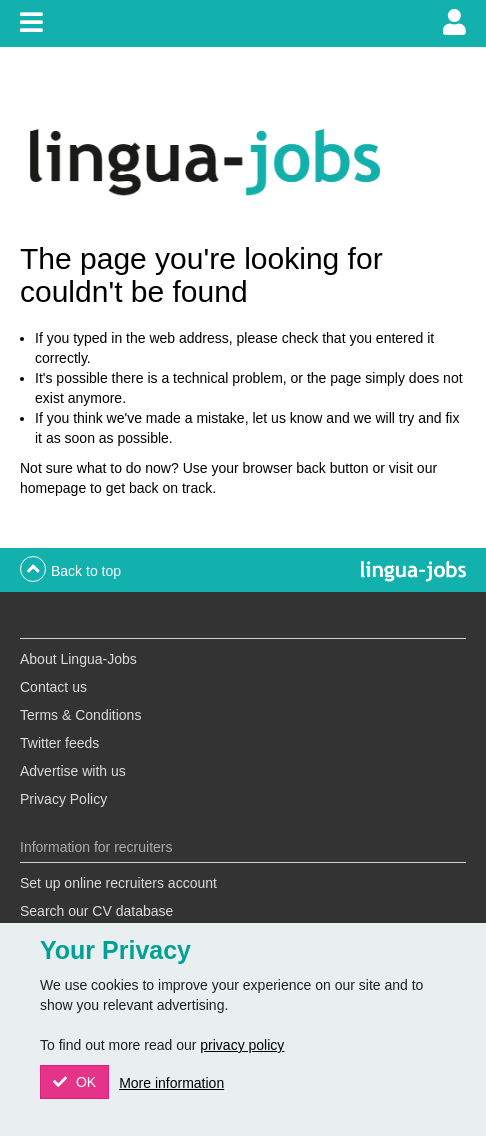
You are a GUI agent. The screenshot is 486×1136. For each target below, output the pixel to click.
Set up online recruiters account (118, 883)
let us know (287, 418)
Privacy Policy (63, 799)
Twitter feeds (59, 743)
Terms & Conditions (80, 715)
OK (84, 1082)
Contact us (53, 687)
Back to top (86, 571)
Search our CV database (96, 911)
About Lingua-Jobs (78, 659)
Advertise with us (73, 771)
